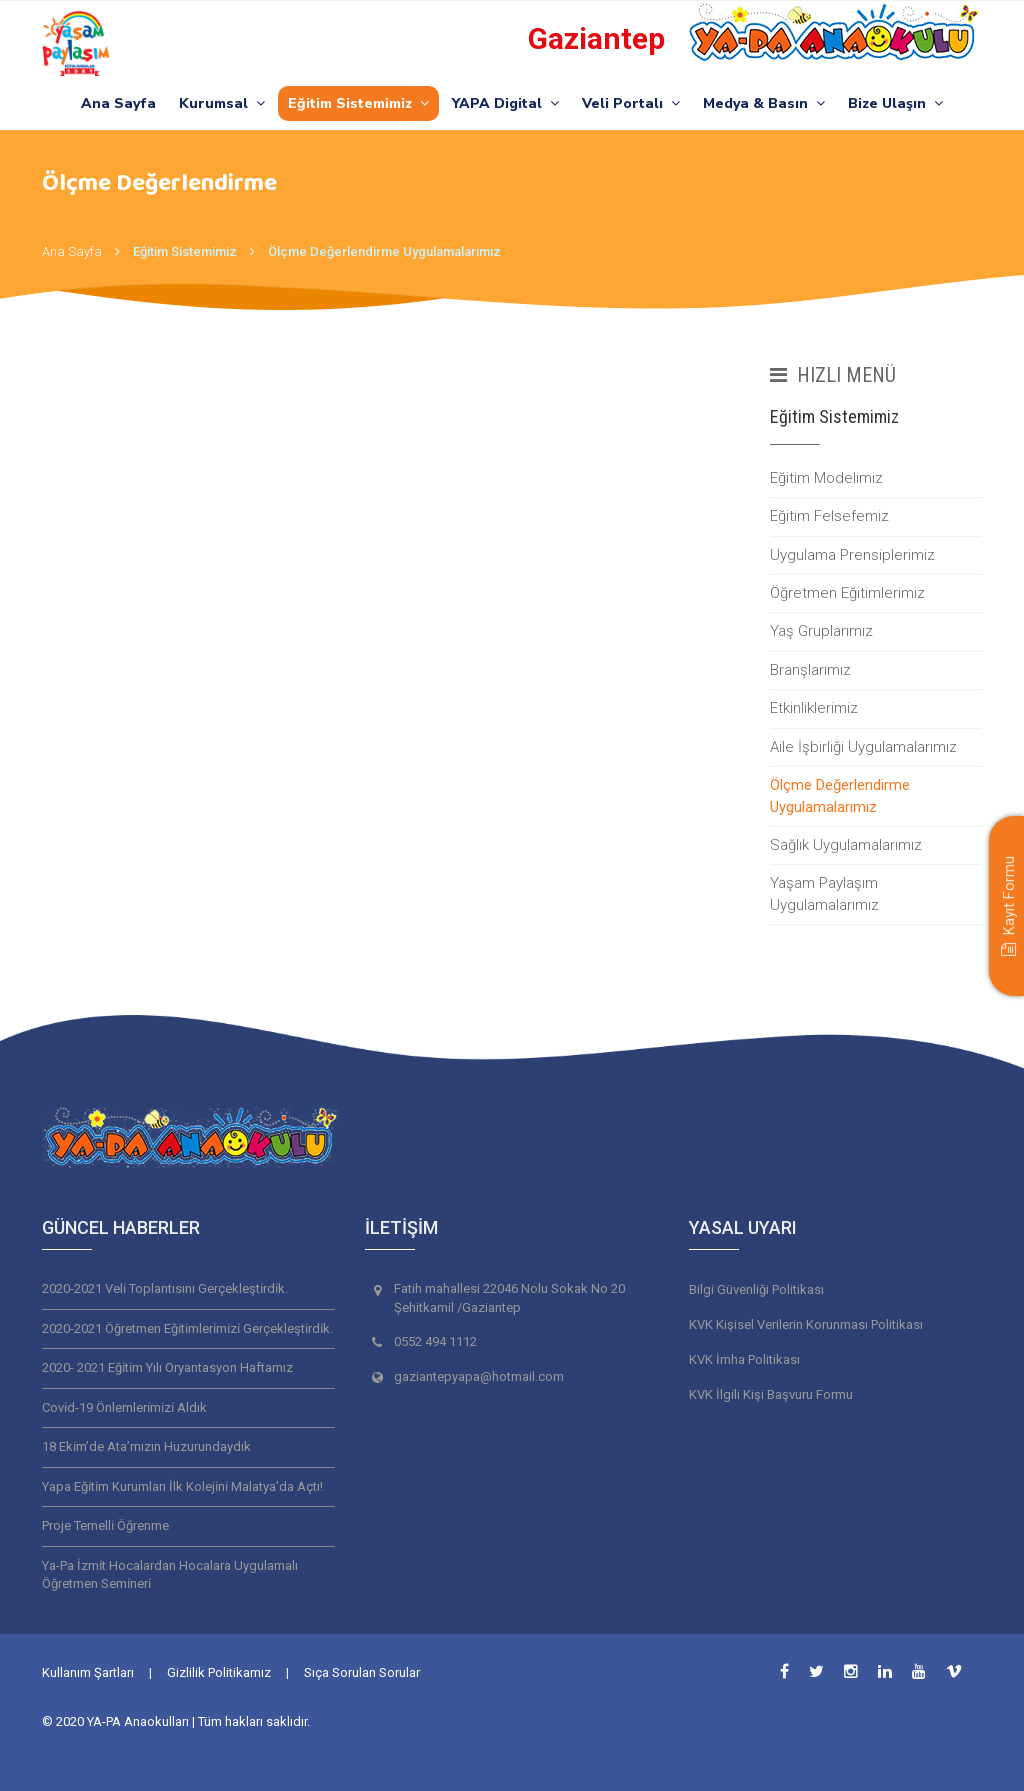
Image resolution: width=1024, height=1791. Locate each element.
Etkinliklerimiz (814, 708)
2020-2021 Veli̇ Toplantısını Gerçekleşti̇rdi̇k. (165, 1288)
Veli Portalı (631, 103)
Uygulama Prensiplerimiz (852, 555)
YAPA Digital (505, 103)
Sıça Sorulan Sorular (362, 1672)
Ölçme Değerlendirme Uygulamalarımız (384, 251)
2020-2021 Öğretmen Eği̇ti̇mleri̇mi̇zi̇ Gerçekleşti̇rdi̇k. (187, 1328)
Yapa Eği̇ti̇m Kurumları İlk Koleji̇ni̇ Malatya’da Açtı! (182, 1486)
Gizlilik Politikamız (219, 1672)
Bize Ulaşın (895, 103)
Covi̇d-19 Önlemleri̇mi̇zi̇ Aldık (124, 1407)
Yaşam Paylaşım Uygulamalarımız (824, 893)
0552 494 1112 (435, 1341)
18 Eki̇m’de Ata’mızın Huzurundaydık (146, 1446)
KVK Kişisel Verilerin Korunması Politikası (806, 1324)
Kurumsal (222, 103)
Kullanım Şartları (88, 1672)
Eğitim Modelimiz (826, 478)
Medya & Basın (764, 103)
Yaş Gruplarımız (821, 631)
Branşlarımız (810, 670)
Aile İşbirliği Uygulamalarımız (863, 747)
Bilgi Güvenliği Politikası (756, 1289)
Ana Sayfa (118, 103)
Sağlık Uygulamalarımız (846, 845)
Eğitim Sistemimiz (358, 103)
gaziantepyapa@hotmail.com (479, 1376)
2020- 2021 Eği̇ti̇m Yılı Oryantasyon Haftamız (167, 1367)
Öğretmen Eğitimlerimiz (847, 593)
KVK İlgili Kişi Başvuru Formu (771, 1394)
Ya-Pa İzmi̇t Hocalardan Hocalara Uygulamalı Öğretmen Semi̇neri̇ (170, 1575)
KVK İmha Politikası (744, 1359)
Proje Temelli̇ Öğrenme (105, 1525)
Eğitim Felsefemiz (829, 516)
